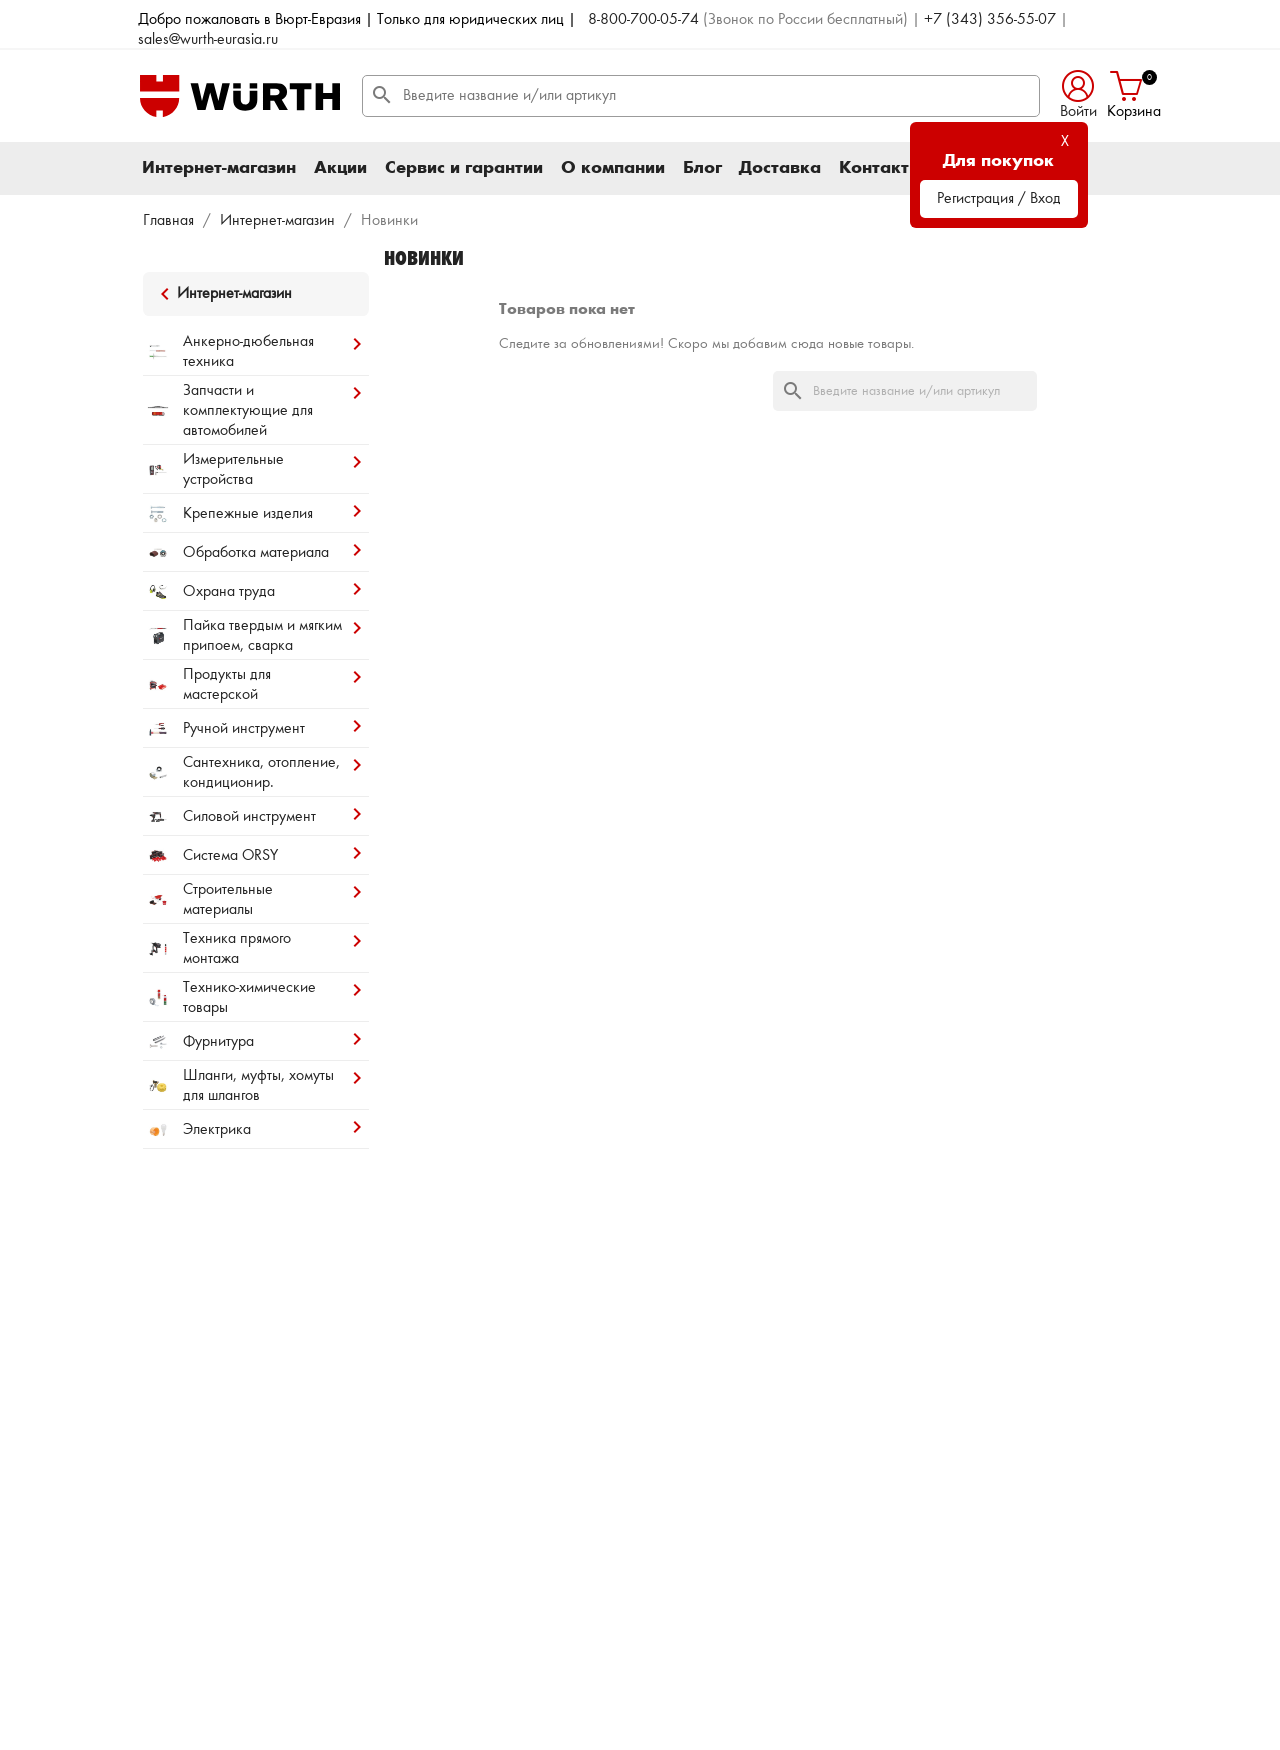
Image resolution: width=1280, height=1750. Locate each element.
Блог (702, 168)
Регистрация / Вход (999, 199)
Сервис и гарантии (464, 168)
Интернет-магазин (219, 168)
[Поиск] (701, 96)
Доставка (780, 168)
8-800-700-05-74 (643, 20)
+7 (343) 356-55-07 (990, 20)
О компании (613, 168)
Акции (340, 168)
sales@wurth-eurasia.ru (208, 40)
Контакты (881, 168)
